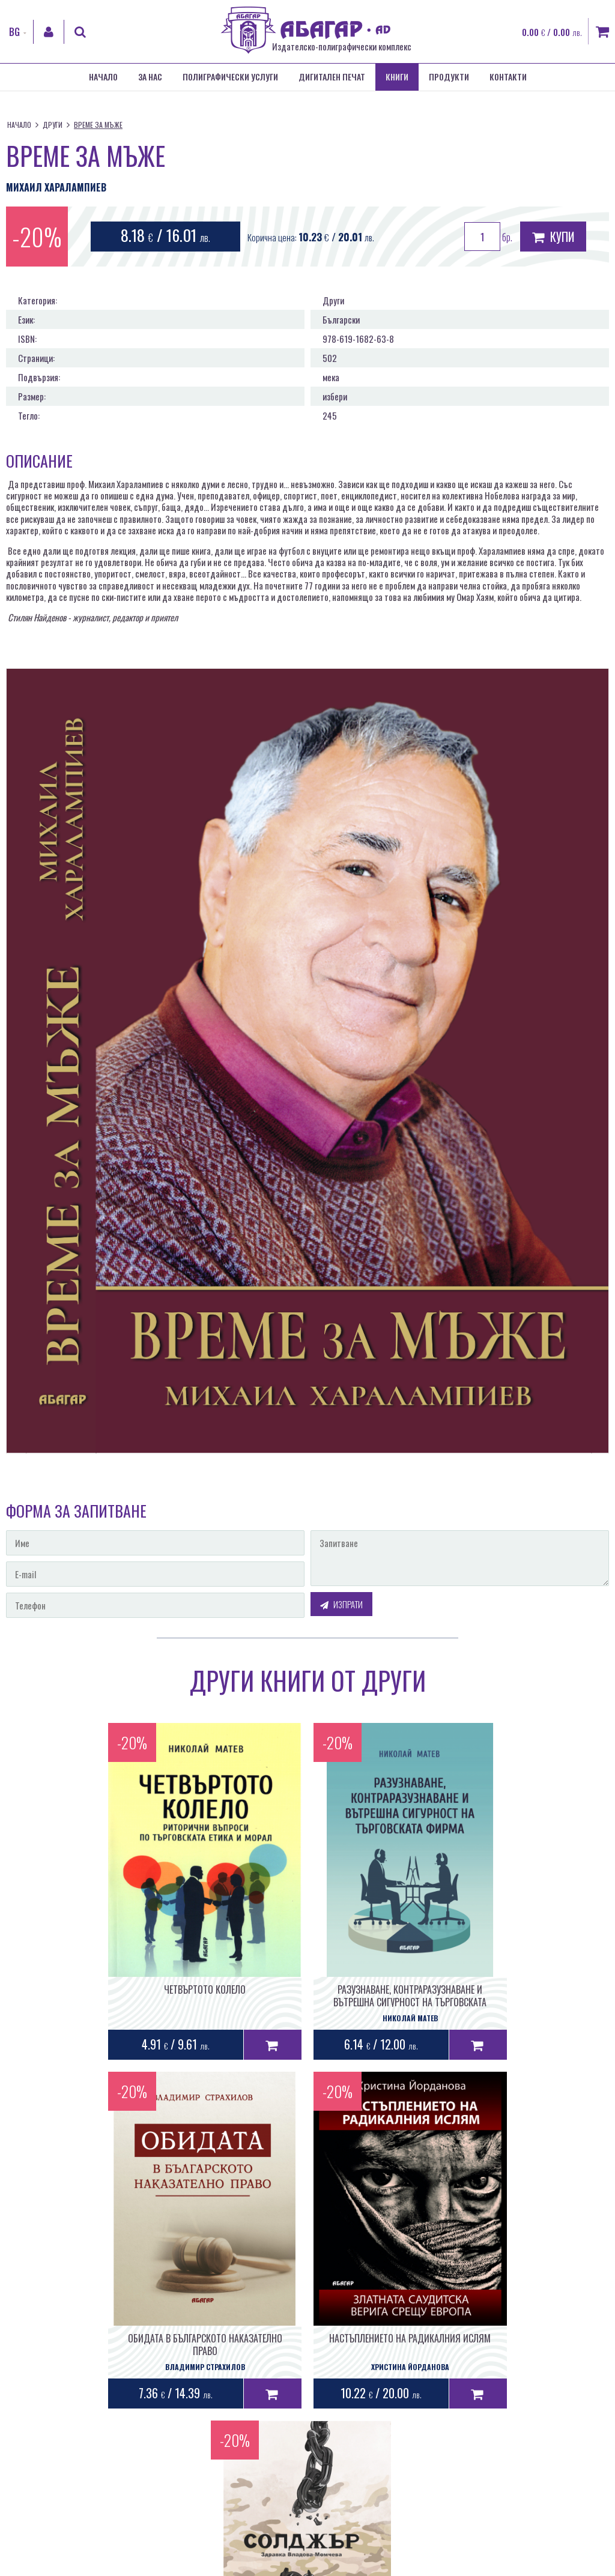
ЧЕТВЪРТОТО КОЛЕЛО (103, 1989)
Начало (103, 77)
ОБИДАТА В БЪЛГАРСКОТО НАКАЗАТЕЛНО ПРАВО (512, 1995)
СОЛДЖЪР (409, 2337)
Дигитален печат (331, 77)
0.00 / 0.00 (552, 31)
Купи (553, 237)
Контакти (508, 77)
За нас (150, 77)
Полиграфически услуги (230, 77)
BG (14, 32)
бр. (488, 236)
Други (52, 124)
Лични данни (313, 2566)
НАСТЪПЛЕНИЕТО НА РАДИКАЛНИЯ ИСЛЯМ (205, 2337)
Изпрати (341, 1604)
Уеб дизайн (442, 2501)
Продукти (449, 77)
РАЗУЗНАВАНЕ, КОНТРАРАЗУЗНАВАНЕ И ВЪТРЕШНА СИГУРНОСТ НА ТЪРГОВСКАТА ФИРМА (307, 2001)
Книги (397, 77)
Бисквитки (358, 2566)
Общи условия (263, 2566)
